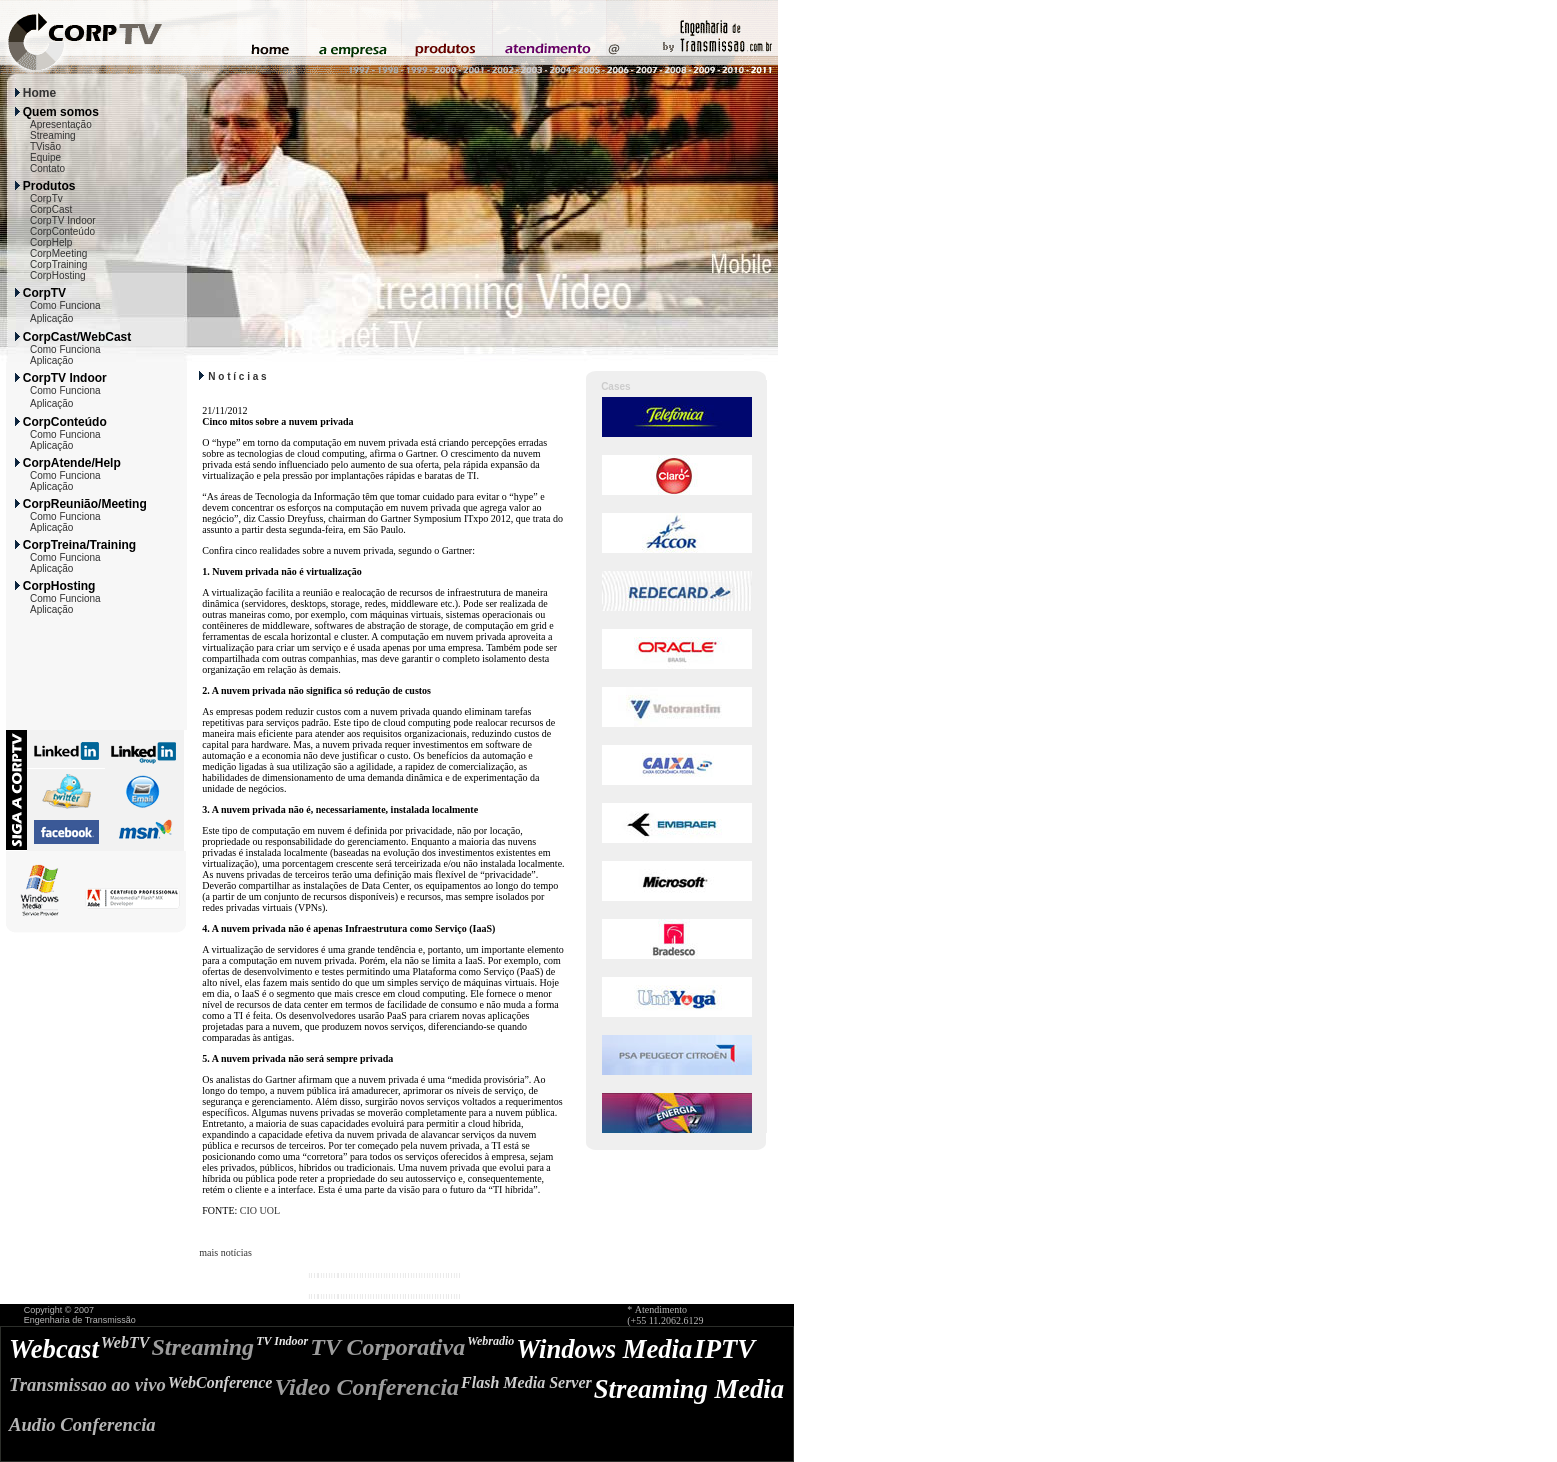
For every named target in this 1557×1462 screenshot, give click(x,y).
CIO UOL (260, 1210)
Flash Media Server (526, 1382)
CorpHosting (58, 275)
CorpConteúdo (62, 231)
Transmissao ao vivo (87, 1384)
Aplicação (51, 318)
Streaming (53, 135)
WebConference (220, 1382)
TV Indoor (282, 1341)
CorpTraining (58, 264)
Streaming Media (689, 1389)
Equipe (45, 157)
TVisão (45, 146)
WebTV (125, 1342)
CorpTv (46, 198)
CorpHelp (51, 242)
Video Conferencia (366, 1387)
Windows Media (604, 1349)
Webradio (490, 1341)
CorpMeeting (58, 253)
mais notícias (225, 1252)
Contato (47, 168)
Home (39, 93)
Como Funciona (65, 305)
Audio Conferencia (82, 1424)
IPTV (724, 1349)
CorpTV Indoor (63, 220)
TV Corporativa (387, 1347)
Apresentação (61, 124)
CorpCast (51, 209)
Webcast (54, 1349)
